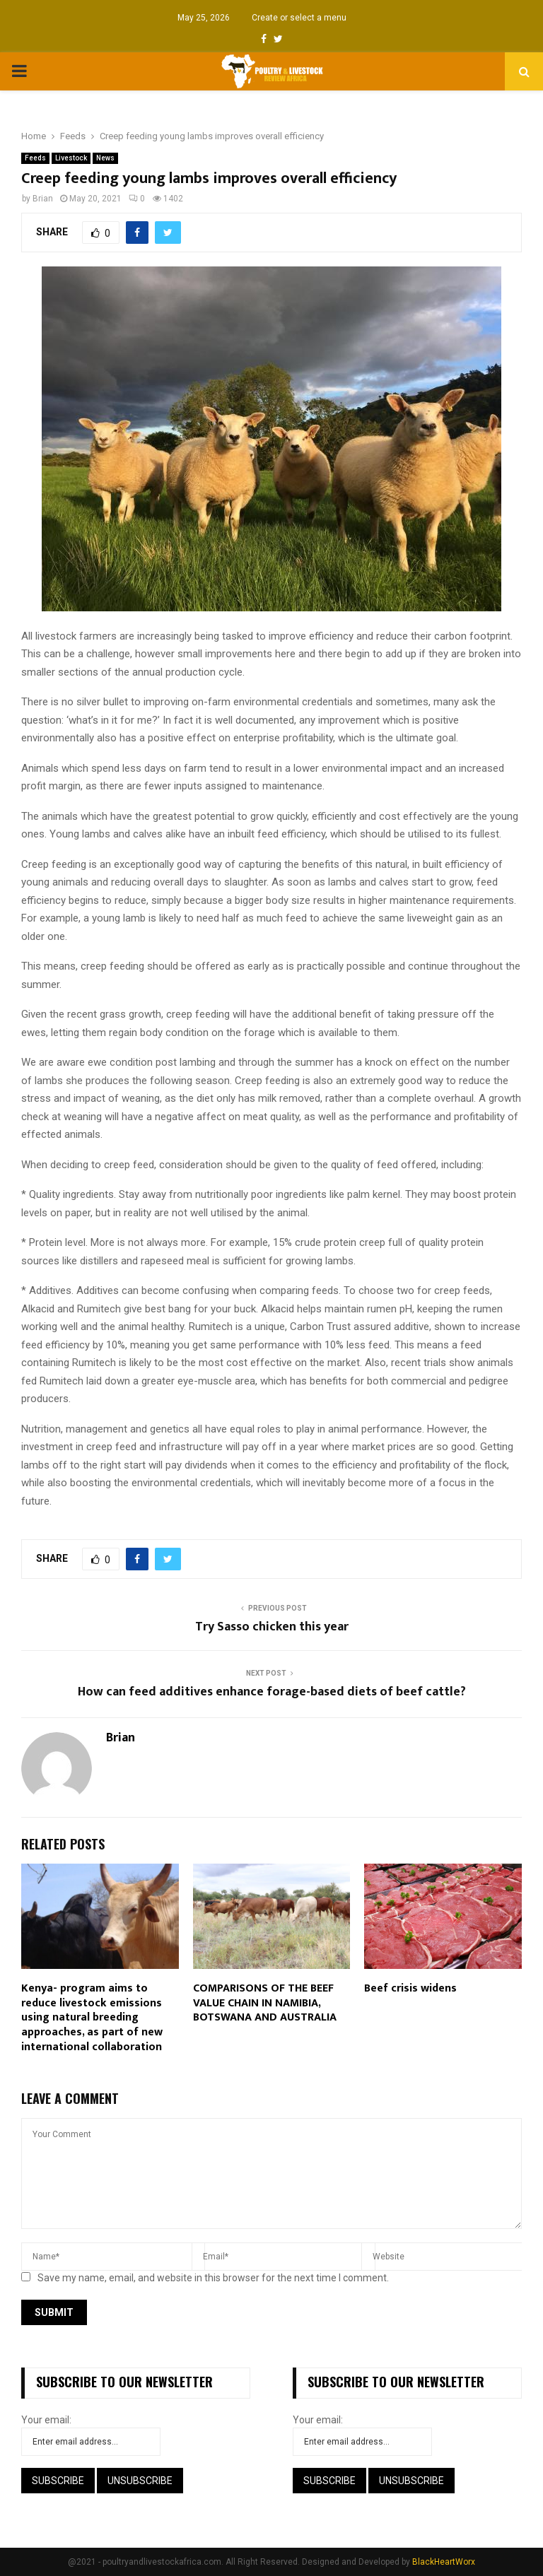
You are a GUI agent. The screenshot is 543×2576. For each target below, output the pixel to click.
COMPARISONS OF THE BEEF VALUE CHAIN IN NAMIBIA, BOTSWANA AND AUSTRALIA (265, 2003)
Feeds (35, 158)
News (105, 158)
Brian (43, 199)
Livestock (71, 158)
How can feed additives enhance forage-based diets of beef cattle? (272, 1691)
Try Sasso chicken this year (272, 1626)
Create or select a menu (299, 18)
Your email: (46, 2419)
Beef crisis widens (410, 1988)
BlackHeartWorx (443, 2562)
